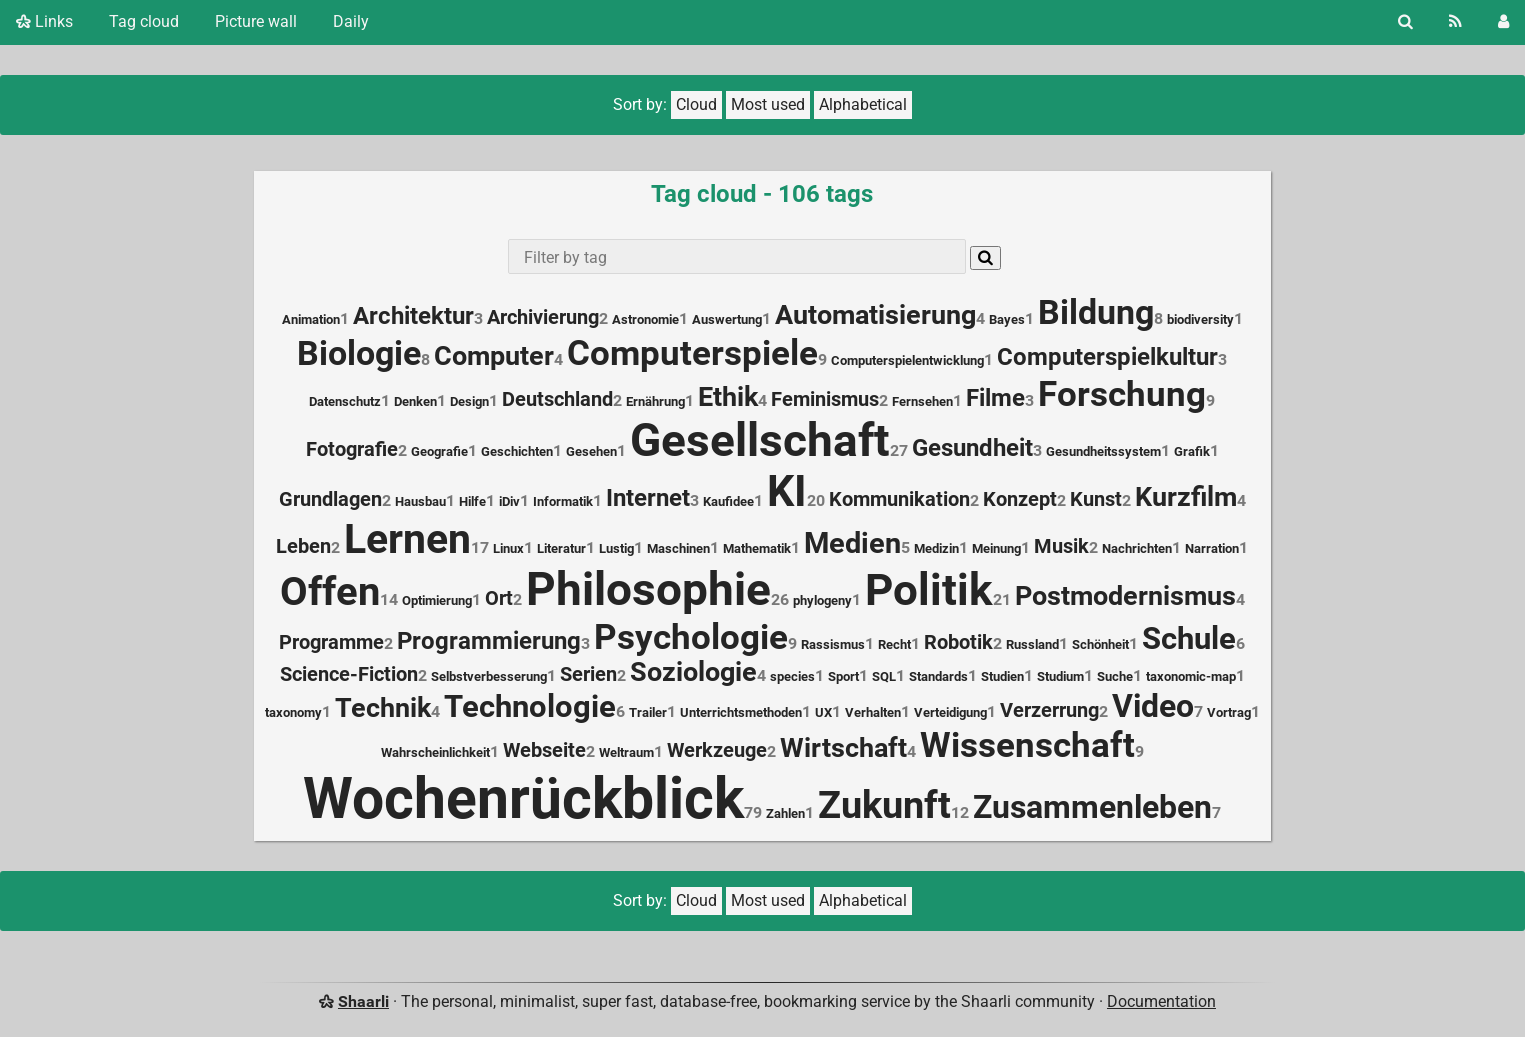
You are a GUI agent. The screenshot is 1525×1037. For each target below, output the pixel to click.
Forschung (1122, 394)
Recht (894, 644)
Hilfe (472, 501)
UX (823, 712)
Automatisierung (875, 315)
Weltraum (626, 752)
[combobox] (736, 256)
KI (787, 491)
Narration (1212, 548)
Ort (499, 598)
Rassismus (833, 644)
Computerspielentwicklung (907, 360)
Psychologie (691, 637)
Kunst (1096, 499)
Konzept (1020, 499)
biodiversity (1200, 319)
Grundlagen (330, 499)
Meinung (996, 548)
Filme (995, 398)
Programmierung (489, 641)
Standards (938, 676)
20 (816, 500)
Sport (843, 676)
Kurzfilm (1186, 497)
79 (753, 812)
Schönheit (1100, 644)
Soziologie (693, 672)
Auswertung (727, 319)
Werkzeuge (717, 750)
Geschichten (517, 451)
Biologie (359, 353)
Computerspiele (692, 353)
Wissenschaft (1027, 745)
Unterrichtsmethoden (741, 712)
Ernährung (655, 401)
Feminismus (825, 399)
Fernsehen (922, 401)
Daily (351, 21)
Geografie (439, 451)
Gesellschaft (760, 440)
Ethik (728, 397)
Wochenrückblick (523, 798)
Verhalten (873, 712)
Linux (508, 548)
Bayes (1007, 319)
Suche (1115, 676)
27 (899, 450)
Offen (330, 591)
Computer (494, 356)
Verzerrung (1049, 710)
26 (780, 599)
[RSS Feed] (1455, 22)
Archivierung (543, 317)
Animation (311, 319)
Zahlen (785, 813)
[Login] (1503, 22)
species (792, 676)
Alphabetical (863, 104)
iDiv (509, 501)
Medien (852, 543)
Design (469, 401)
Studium (1060, 676)
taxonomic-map (1191, 676)
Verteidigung (950, 712)
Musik (1061, 546)
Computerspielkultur (1107, 357)
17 (480, 547)
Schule (1189, 638)
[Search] (1405, 22)
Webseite (544, 750)
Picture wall (256, 21)
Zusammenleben (1092, 807)
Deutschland (557, 399)
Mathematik (757, 548)
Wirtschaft (843, 748)
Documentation (1161, 1001)
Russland (1032, 644)
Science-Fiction (349, 674)
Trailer (648, 712)
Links (44, 21)
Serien (588, 674)
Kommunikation (899, 499)
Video (1153, 706)
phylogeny (822, 600)
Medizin (936, 548)
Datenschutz (345, 401)
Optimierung (437, 600)
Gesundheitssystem (1103, 451)
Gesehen (591, 451)
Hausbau (420, 501)
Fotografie (352, 449)
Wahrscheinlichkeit (435, 752)
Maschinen (678, 548)
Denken (415, 401)
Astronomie (645, 319)
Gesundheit (972, 448)
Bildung (1096, 312)
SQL (884, 676)
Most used (768, 104)
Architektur (413, 316)
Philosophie (648, 589)
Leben (303, 546)
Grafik (1192, 451)
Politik (929, 590)
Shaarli (363, 1001)
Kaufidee (728, 501)
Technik (383, 708)
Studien (1002, 676)
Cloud (696, 104)
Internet (648, 498)
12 (960, 812)
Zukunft (884, 805)
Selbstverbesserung (489, 676)
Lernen (407, 539)
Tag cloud (144, 21)
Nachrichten (1137, 548)
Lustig (616, 548)
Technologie (530, 706)
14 (389, 599)
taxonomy (293, 712)
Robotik (958, 642)
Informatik (563, 501)
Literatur (561, 548)
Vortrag (1229, 712)
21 (1002, 599)
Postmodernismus (1125, 596)
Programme (331, 642)
